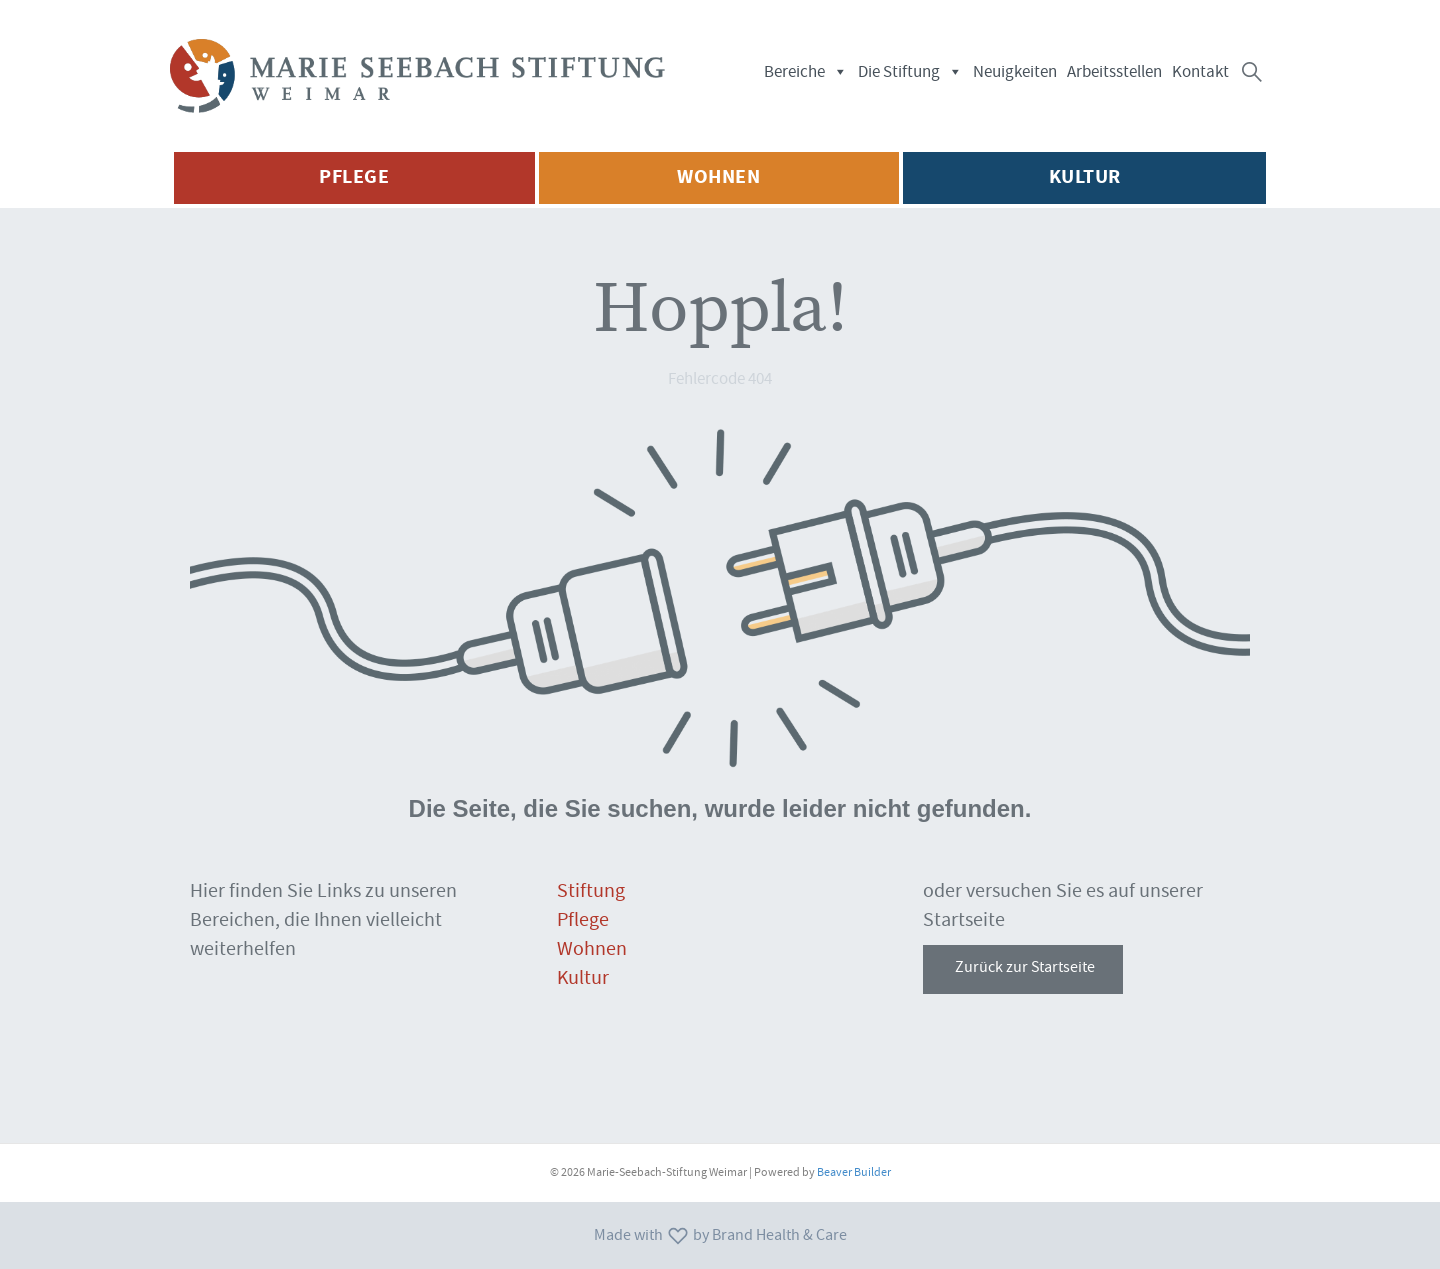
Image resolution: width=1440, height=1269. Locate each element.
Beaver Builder (854, 1172)
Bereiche (806, 72)
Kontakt (1200, 72)
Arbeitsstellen (1114, 72)
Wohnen (592, 949)
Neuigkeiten (1015, 72)
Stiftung (591, 891)
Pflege (583, 920)
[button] (1252, 72)
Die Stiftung (910, 72)
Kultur (583, 978)
